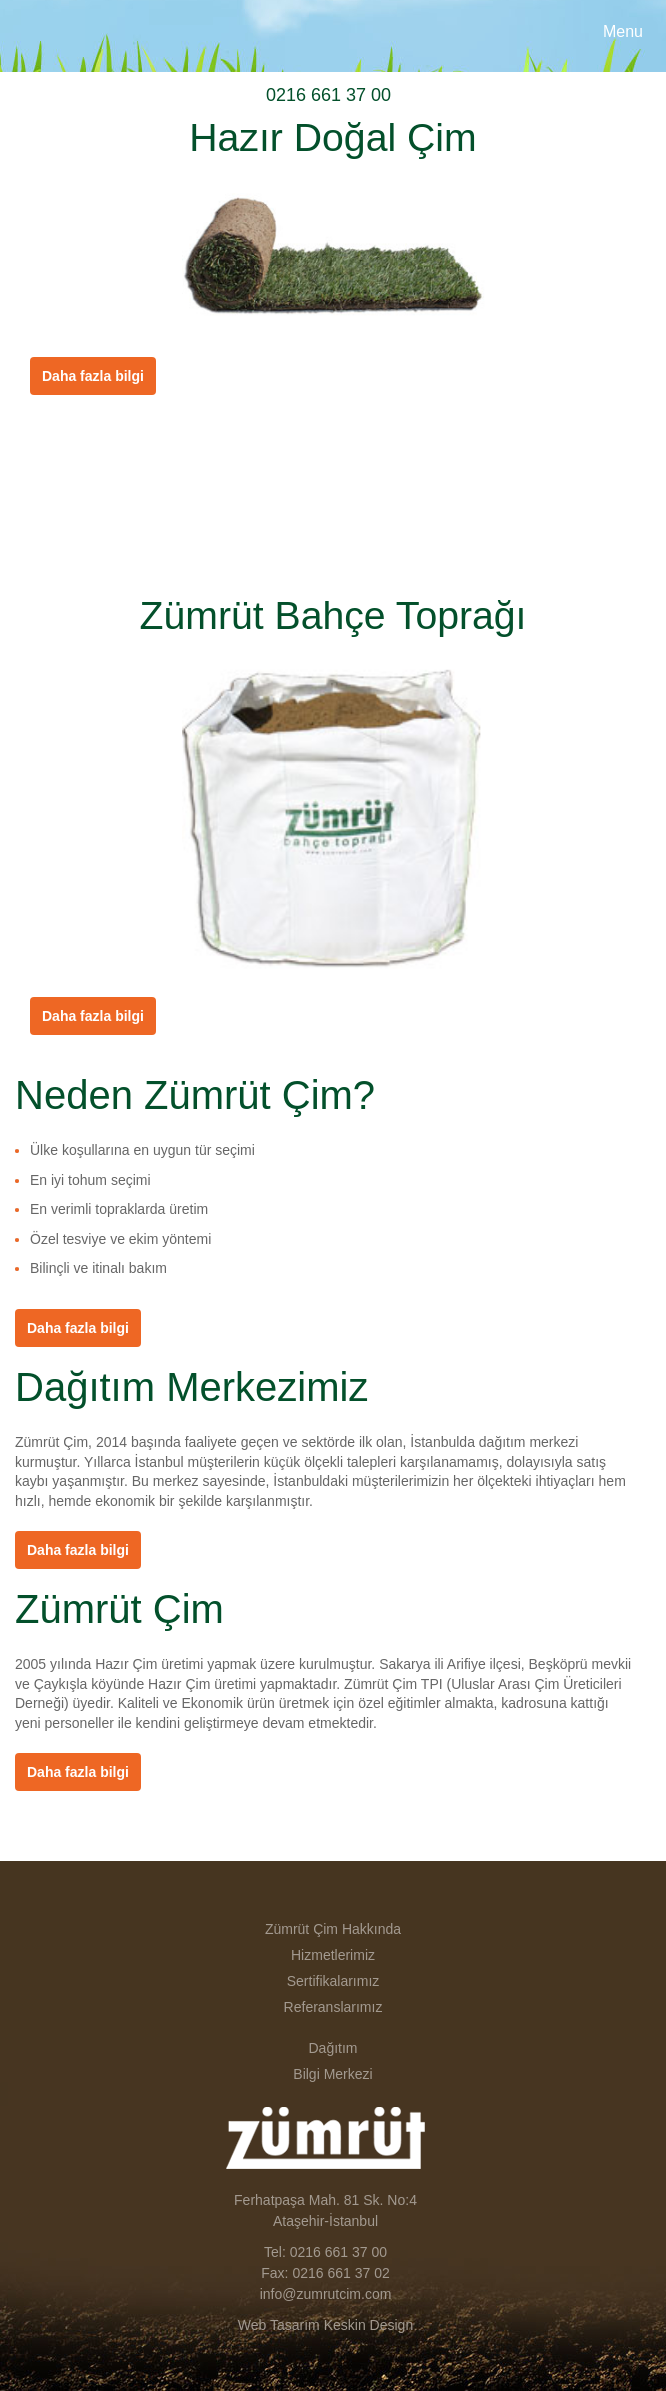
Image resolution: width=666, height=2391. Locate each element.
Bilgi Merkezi (332, 2074)
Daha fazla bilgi (78, 1328)
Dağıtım (332, 2048)
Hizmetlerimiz (333, 1955)
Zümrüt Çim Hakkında (333, 1929)
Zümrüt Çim (75, 36)
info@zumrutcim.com (326, 2294)
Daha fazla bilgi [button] (93, 376)
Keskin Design (369, 2325)
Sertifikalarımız (333, 1981)
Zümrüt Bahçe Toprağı (333, 615)
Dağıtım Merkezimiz (191, 1387)
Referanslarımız (333, 2007)
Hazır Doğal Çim (332, 137)
